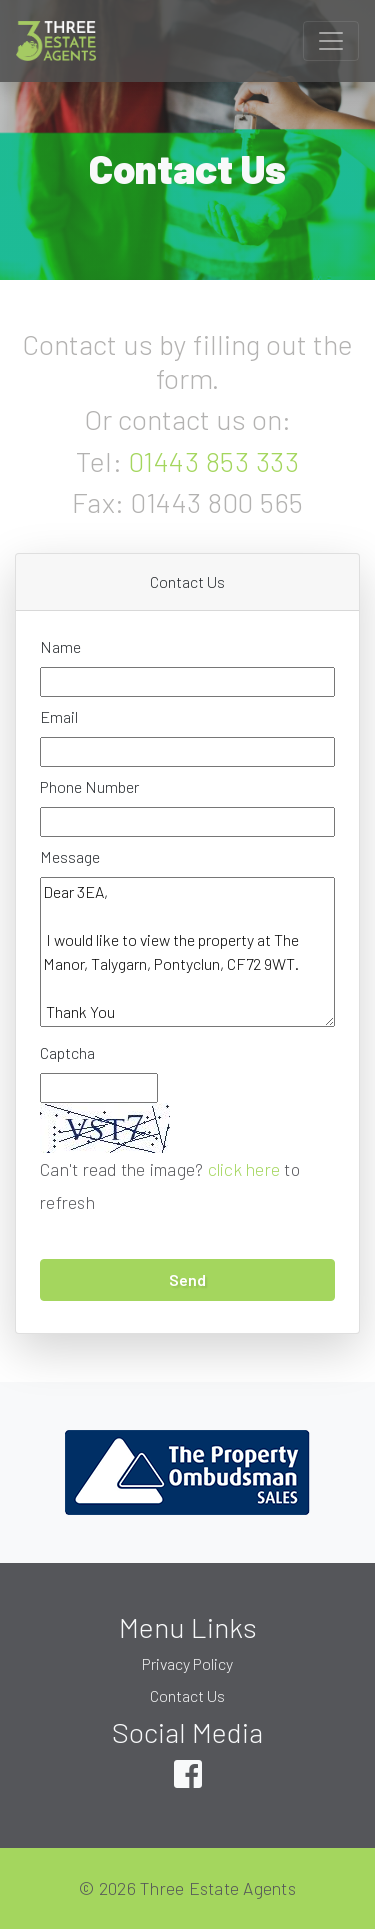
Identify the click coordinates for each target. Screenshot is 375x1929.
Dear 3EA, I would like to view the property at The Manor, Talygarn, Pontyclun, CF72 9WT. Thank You (187, 952)
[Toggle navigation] (331, 41)
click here (244, 1169)
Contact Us (187, 1695)
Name (60, 646)
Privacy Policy (187, 1663)
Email (59, 716)
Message (70, 856)
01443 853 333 (214, 461)
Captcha (67, 1052)
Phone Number (89, 786)
